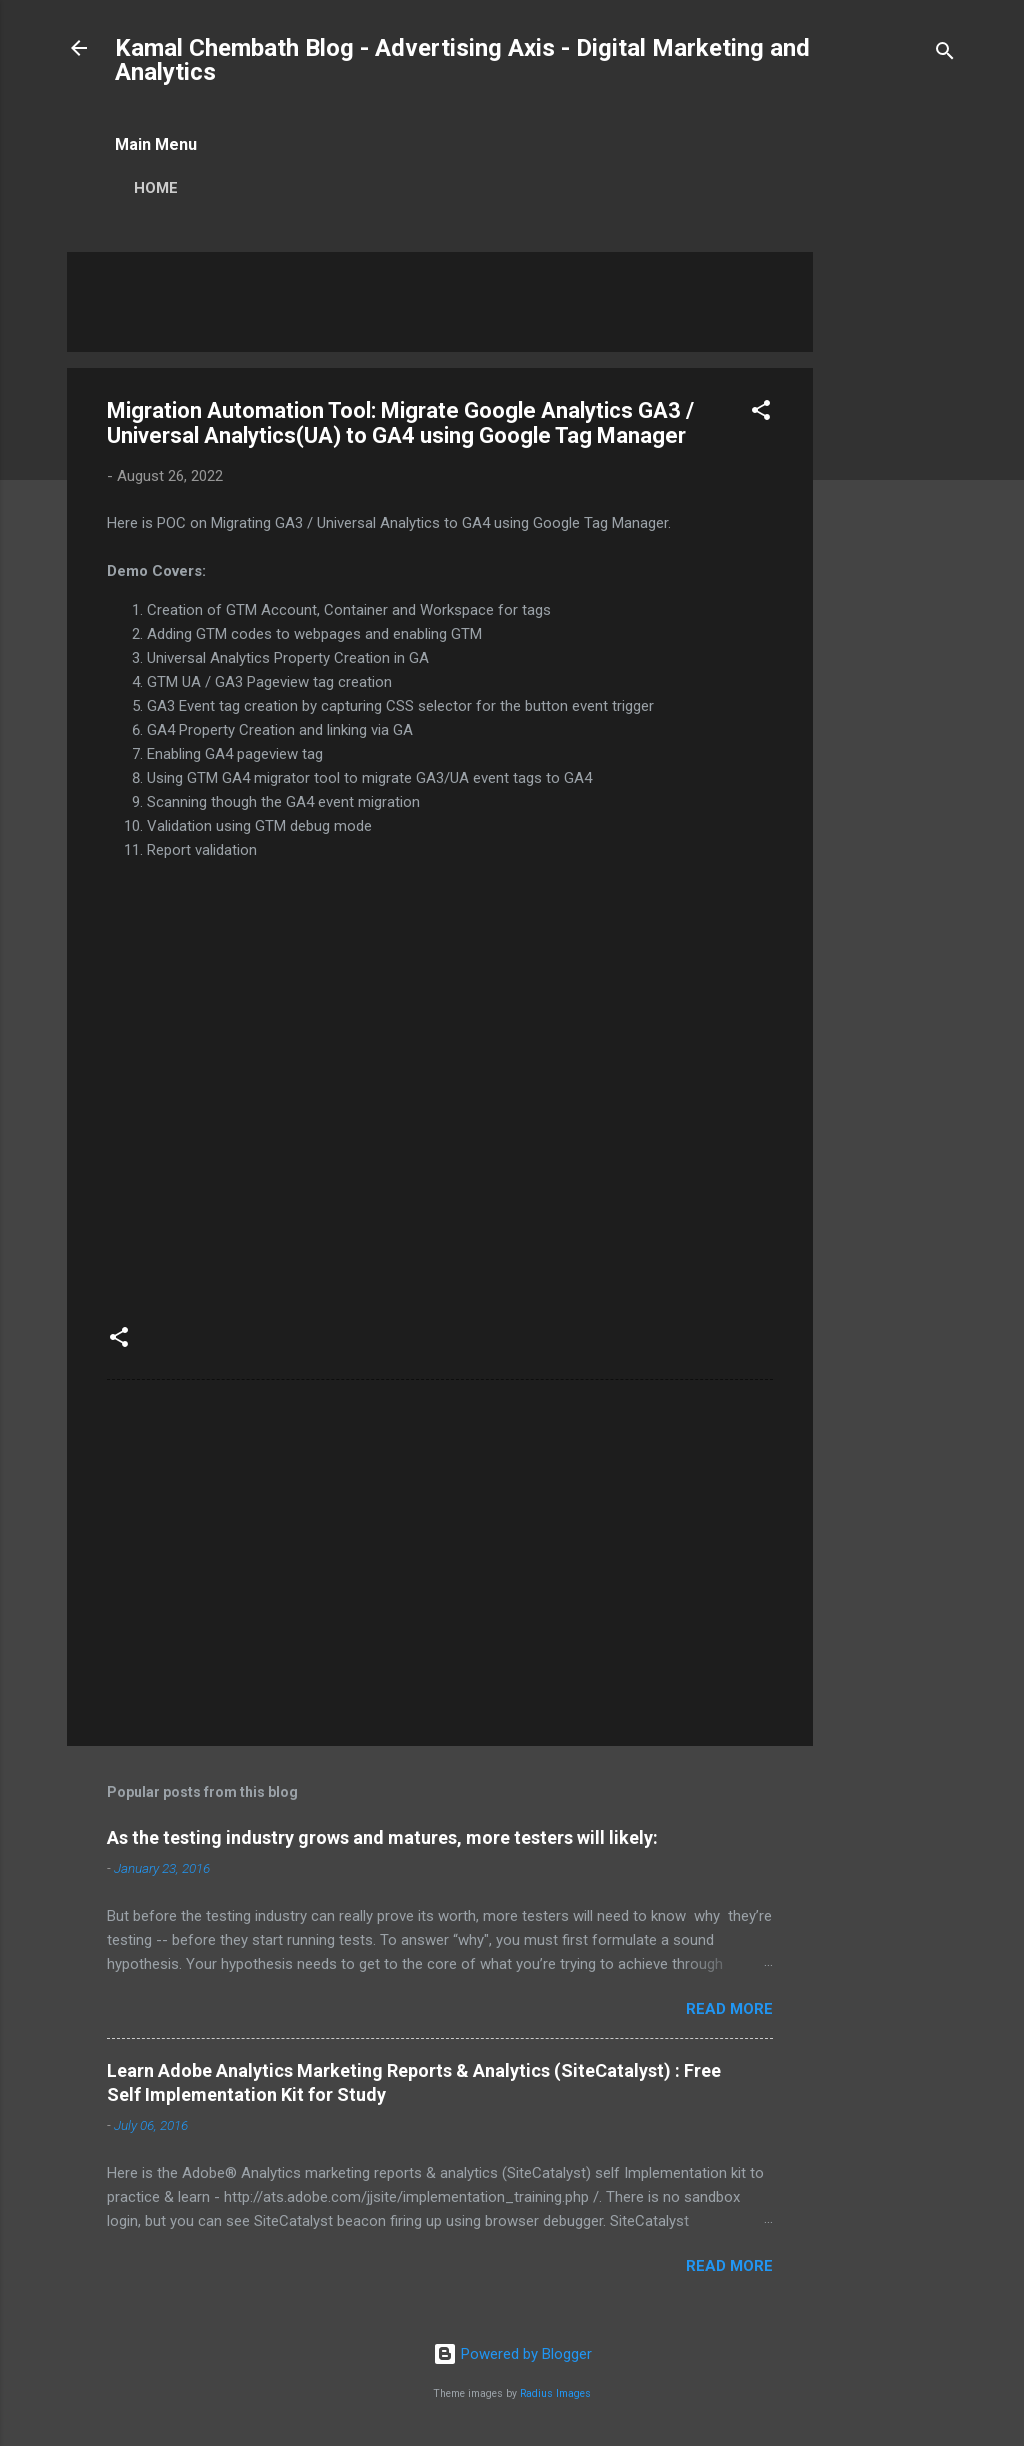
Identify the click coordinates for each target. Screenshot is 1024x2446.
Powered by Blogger (512, 2354)
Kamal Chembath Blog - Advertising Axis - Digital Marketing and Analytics (462, 60)
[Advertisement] (893, 552)
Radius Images (555, 2393)
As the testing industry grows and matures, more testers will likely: (382, 1837)
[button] (761, 413)
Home (156, 188)
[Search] (945, 54)
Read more (729, 2009)
